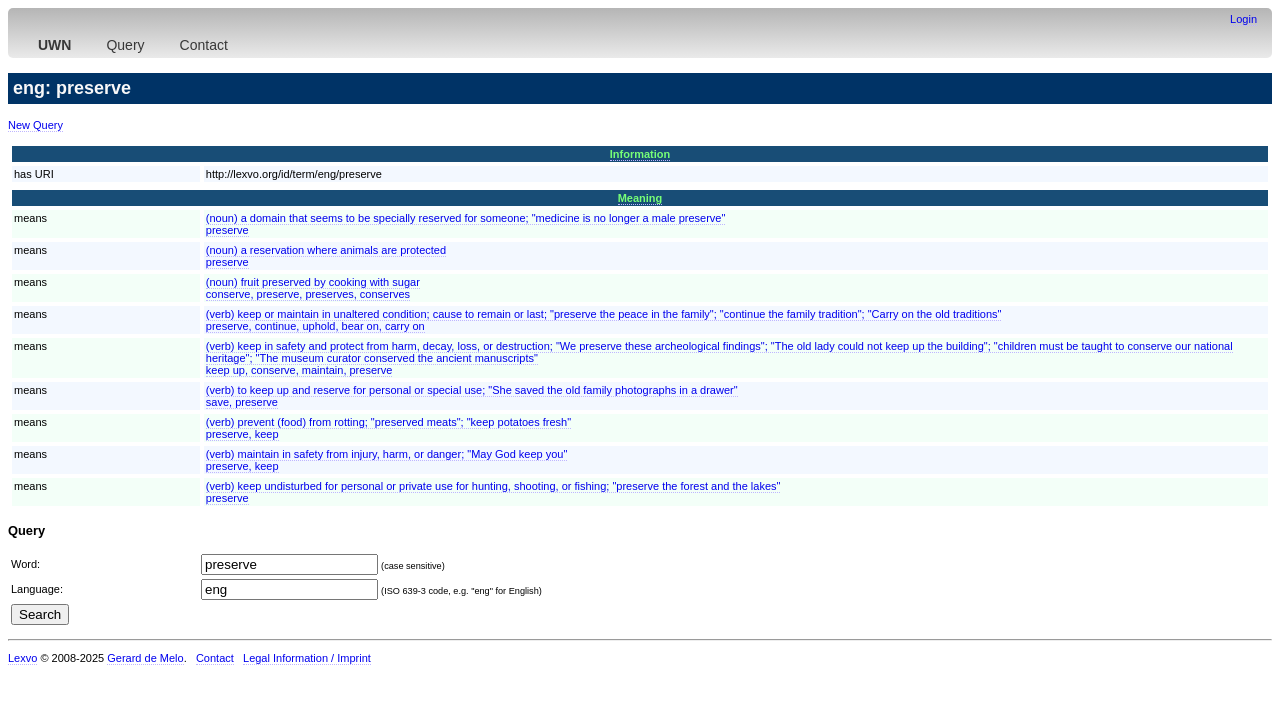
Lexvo (22, 658)
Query (125, 45)
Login (1243, 19)
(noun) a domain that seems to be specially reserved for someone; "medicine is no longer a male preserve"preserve (466, 224)
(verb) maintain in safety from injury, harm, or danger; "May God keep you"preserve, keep (387, 460)
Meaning (640, 198)
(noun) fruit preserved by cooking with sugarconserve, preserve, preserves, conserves (313, 288)
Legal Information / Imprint (307, 658)
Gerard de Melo (145, 658)
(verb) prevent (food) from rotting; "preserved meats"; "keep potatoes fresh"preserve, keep (388, 428)
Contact (204, 45)
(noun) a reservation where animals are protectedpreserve (326, 256)
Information (640, 154)
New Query (35, 125)
